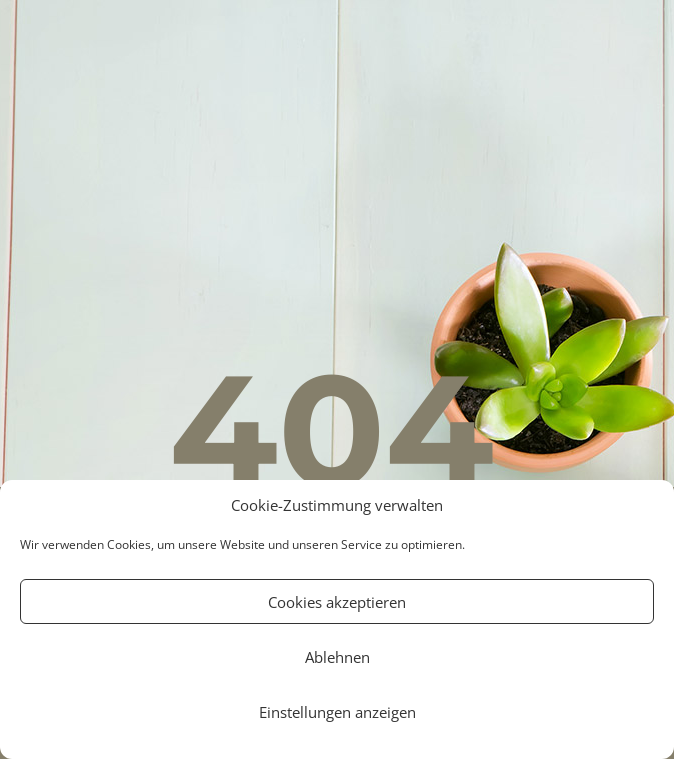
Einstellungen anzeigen (337, 712)
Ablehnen (337, 657)
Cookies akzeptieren (337, 602)
